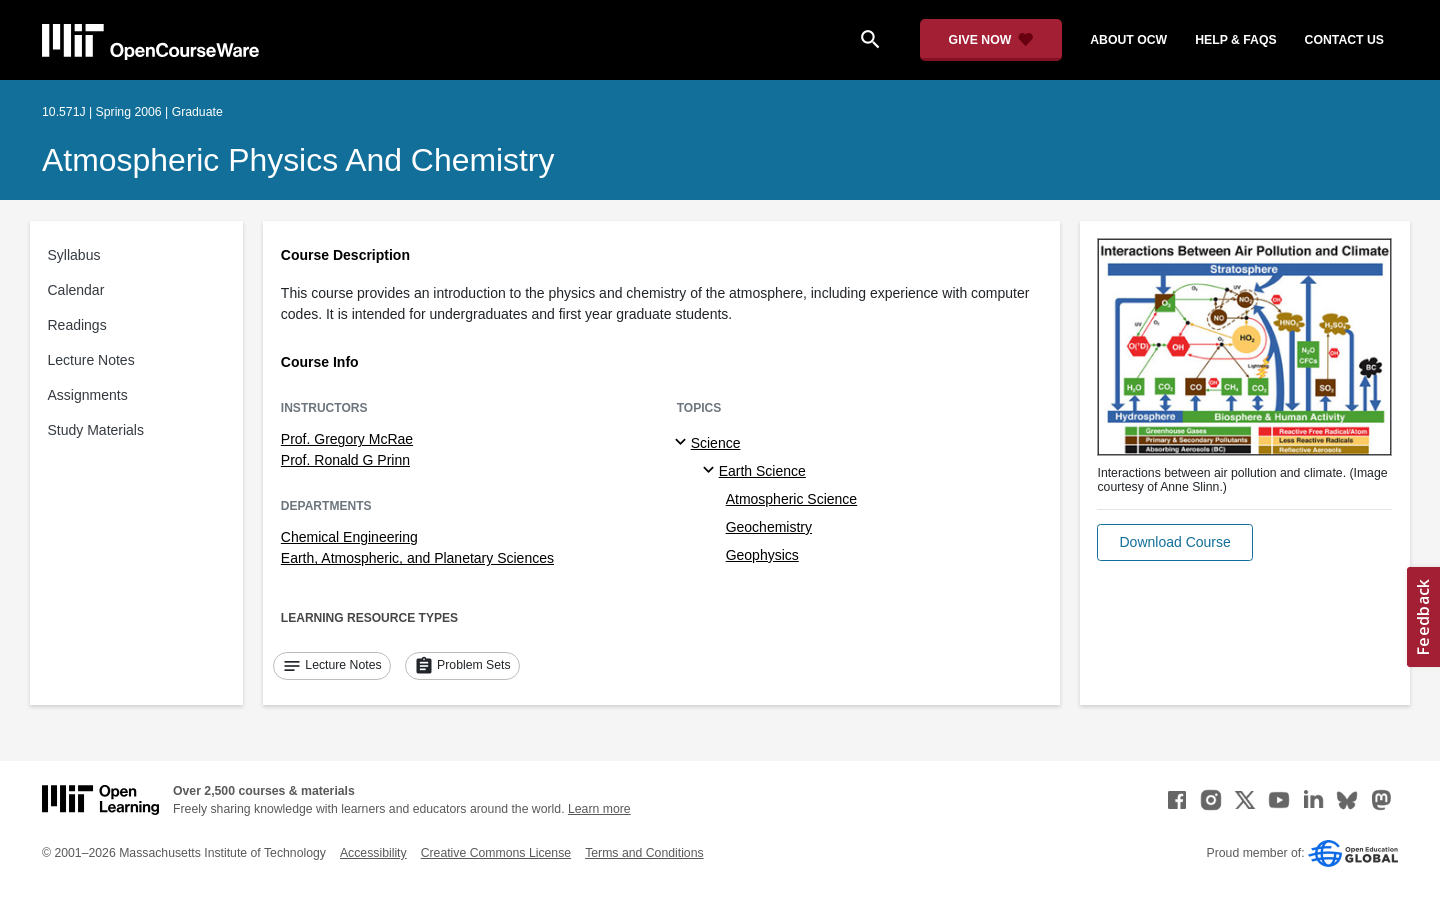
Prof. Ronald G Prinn (345, 460)
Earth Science (762, 471)
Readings (77, 325)
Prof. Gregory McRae (347, 439)
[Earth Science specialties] (711, 471)
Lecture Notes (91, 360)
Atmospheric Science (792, 499)
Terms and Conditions (644, 853)
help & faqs (1235, 40)
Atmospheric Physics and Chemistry (298, 160)
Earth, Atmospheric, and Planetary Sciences (417, 558)
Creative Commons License (496, 853)
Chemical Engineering (349, 537)
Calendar (76, 290)
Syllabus (74, 255)
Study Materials (96, 430)
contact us (1344, 40)
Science (716, 443)
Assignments (88, 395)
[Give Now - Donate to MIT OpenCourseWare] (991, 40)
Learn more (599, 809)
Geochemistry (769, 527)
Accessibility (373, 853)
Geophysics (762, 555)
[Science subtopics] (683, 443)
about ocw (1128, 40)
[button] (1174, 542)
